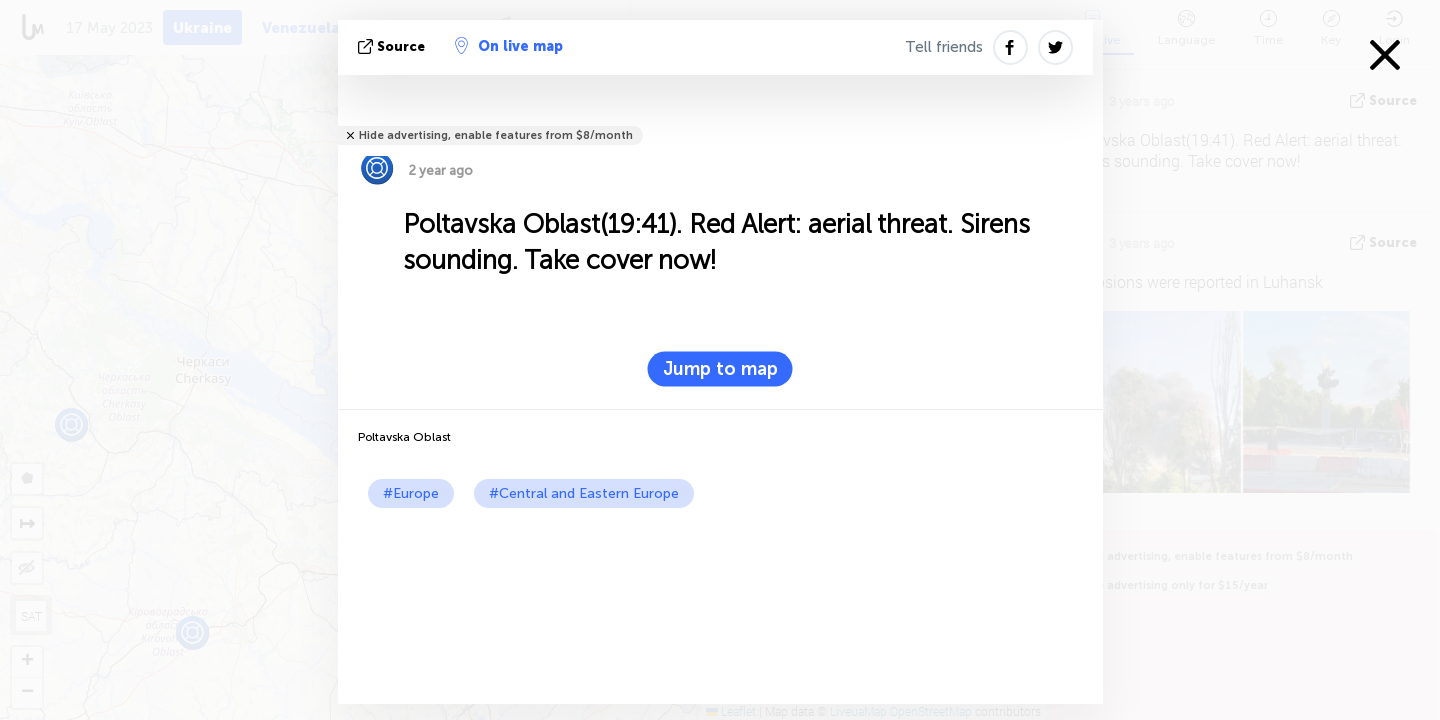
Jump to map (720, 369)
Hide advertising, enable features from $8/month (496, 135)
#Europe (411, 493)
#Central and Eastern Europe (584, 493)
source (393, 46)
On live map (509, 46)
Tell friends (944, 47)
